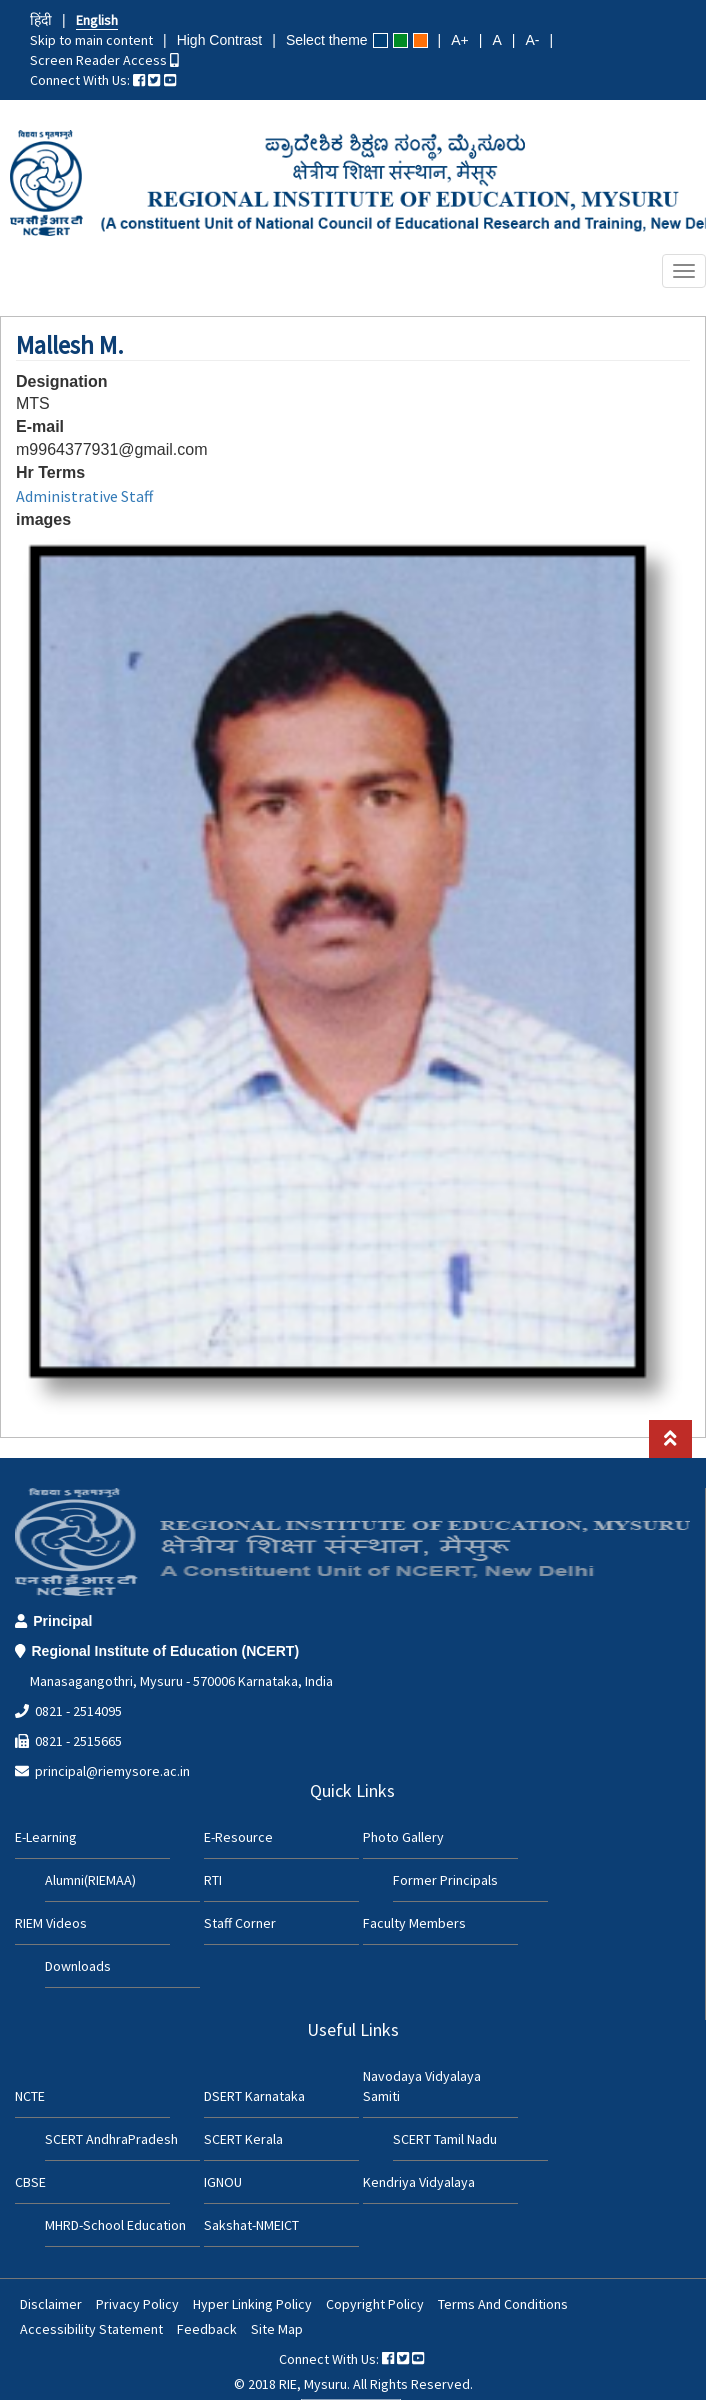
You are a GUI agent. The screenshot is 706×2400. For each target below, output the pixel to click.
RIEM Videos (51, 1923)
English (97, 20)
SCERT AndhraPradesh (111, 2139)
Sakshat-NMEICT (251, 2225)
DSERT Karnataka (254, 2096)
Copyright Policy (375, 2304)
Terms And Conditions (503, 2304)
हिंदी (41, 20)
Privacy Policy (137, 2304)
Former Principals (445, 1880)
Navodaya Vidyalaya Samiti (422, 2086)
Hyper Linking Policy (252, 2304)
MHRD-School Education (115, 2225)
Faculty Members (414, 1923)
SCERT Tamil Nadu (445, 2139)
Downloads (78, 1966)
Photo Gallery (403, 1837)
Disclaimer (51, 2304)
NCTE (30, 2096)
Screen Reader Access (104, 60)
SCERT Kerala (243, 2139)
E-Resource (238, 1837)
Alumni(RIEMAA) (90, 1880)
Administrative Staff (84, 496)
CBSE (30, 2182)
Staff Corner (240, 1923)
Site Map (277, 2329)
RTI (213, 1880)
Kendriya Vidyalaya (419, 2182)
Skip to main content (91, 40)
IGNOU (223, 2182)
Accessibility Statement (91, 2329)
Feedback (207, 2329)
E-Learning (46, 1837)
